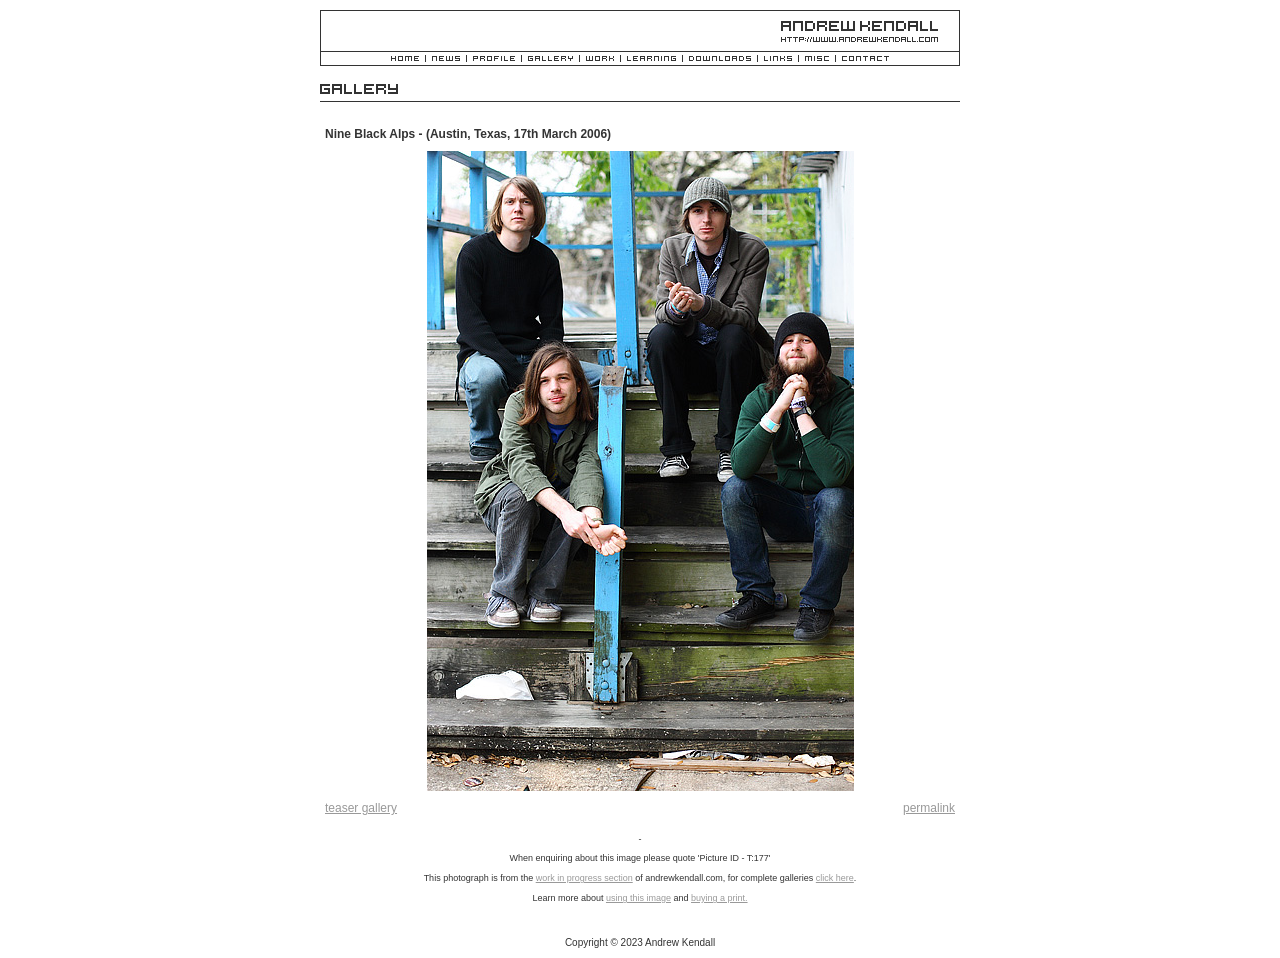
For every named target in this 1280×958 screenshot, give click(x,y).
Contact (865, 59)
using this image (638, 898)
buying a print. (719, 898)
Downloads (720, 59)
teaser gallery (361, 808)
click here (835, 878)
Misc (817, 59)
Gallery (550, 59)
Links (778, 59)
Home (405, 59)
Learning (651, 59)
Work (600, 59)
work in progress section (584, 878)
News (446, 59)
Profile (494, 59)
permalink (929, 808)
